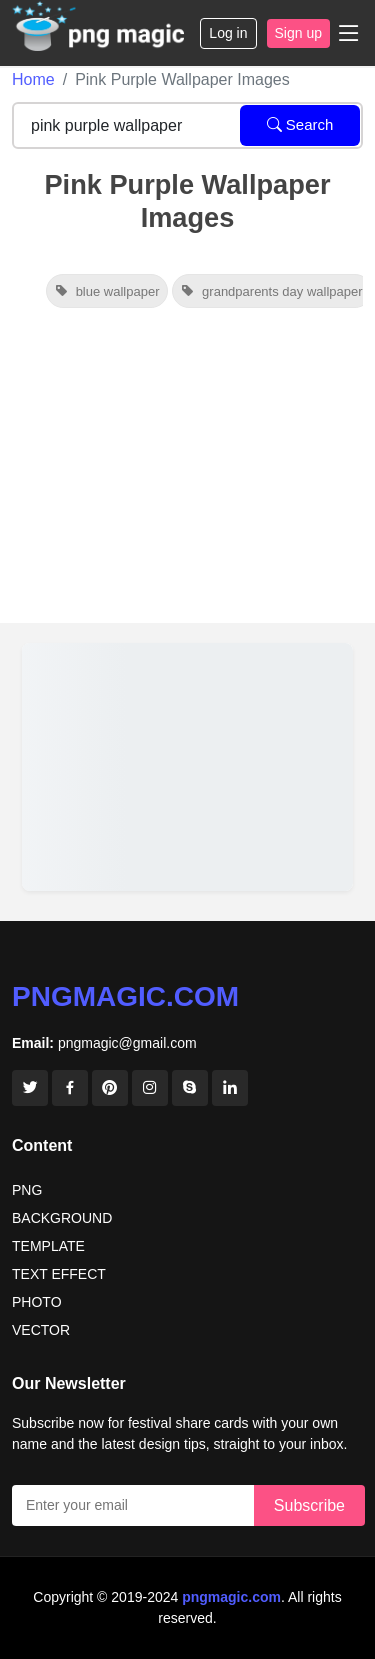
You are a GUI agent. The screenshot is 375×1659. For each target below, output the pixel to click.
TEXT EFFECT (59, 1274)
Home (33, 79)
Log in (228, 33)
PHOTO (37, 1302)
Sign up (298, 33)
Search (300, 124)
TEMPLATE (48, 1246)
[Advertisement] (187, 477)
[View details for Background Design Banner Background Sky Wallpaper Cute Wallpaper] (187, 767)
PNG (27, 1190)
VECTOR (41, 1330)
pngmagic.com (125, 996)
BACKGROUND (62, 1218)
